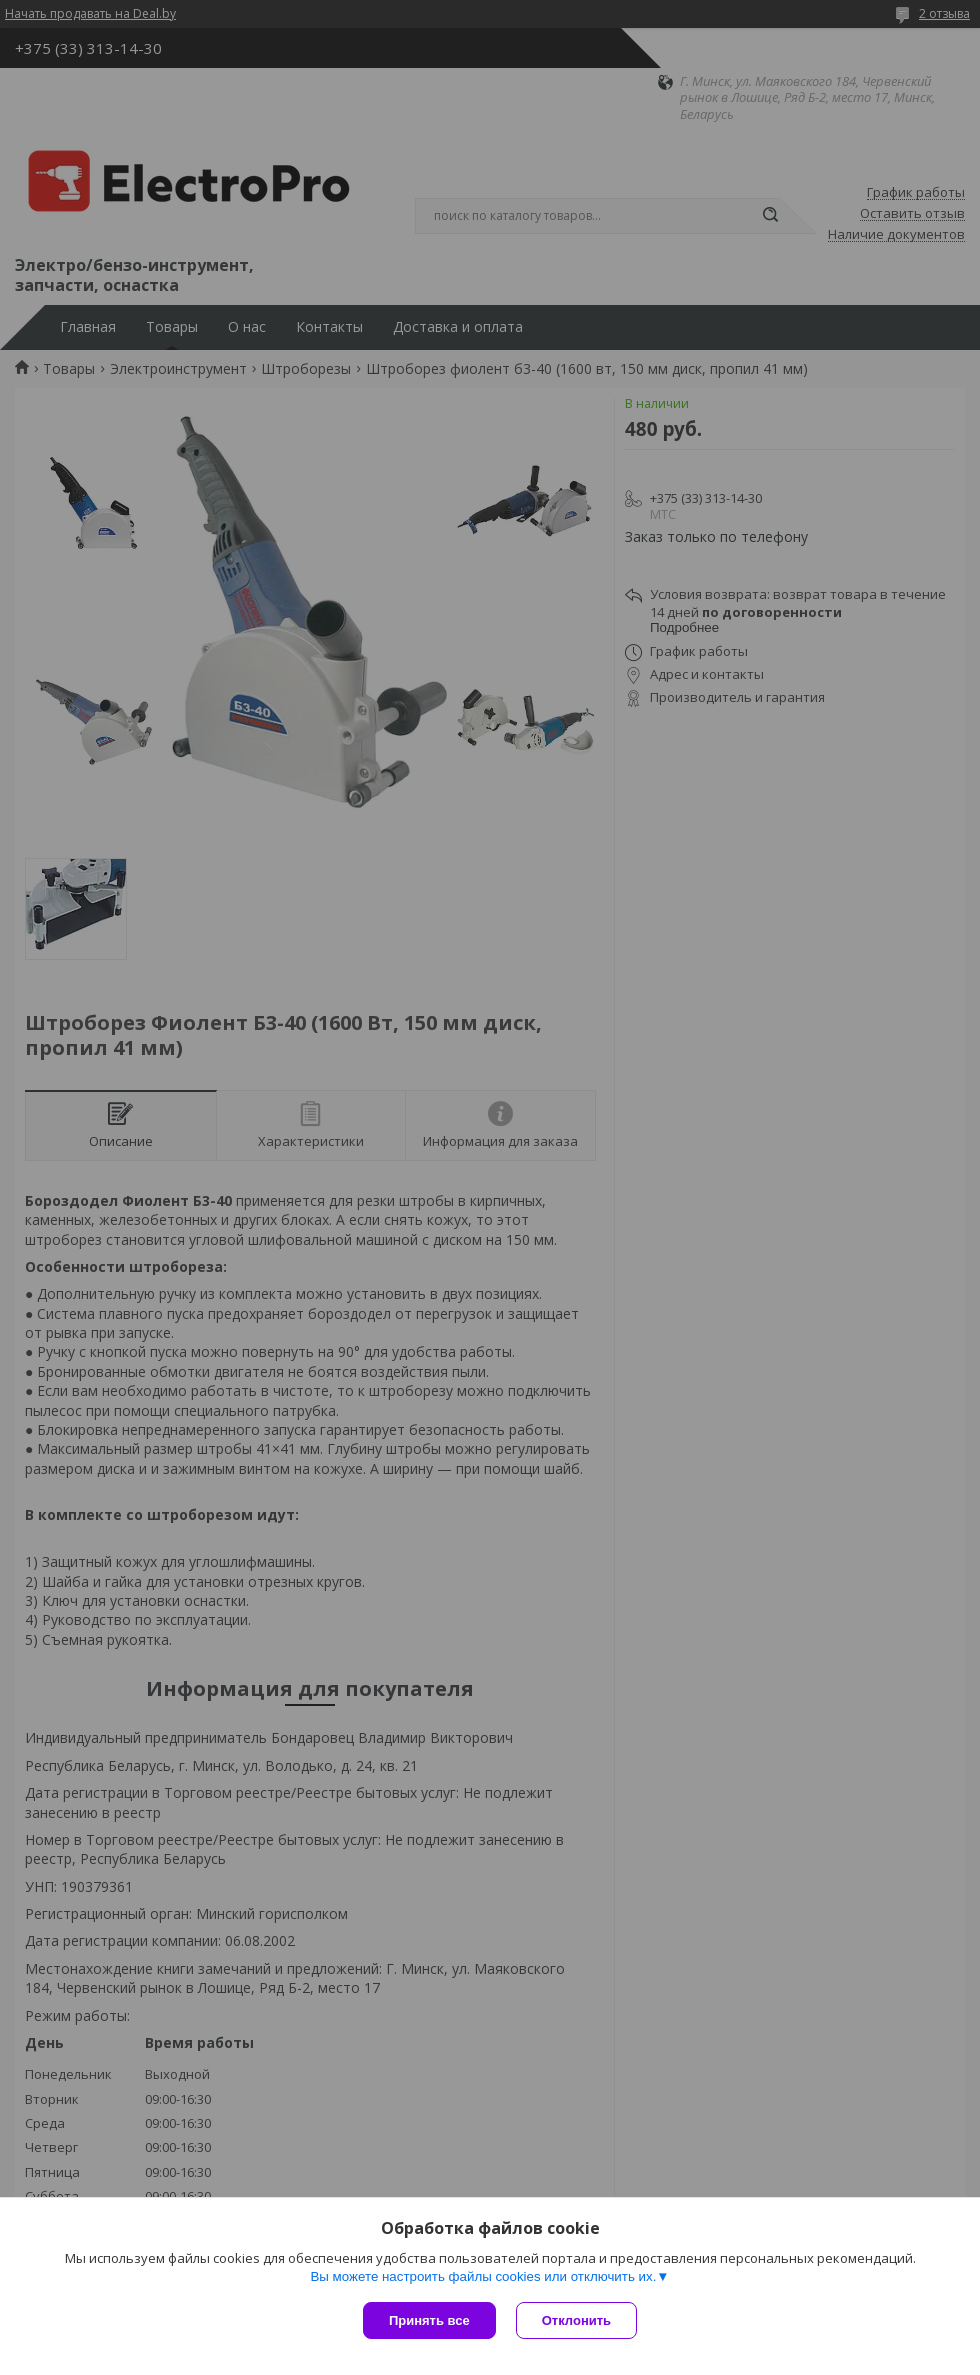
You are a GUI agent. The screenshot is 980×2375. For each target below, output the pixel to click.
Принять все (429, 2320)
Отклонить (576, 2320)
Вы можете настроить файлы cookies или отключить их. (483, 2276)
